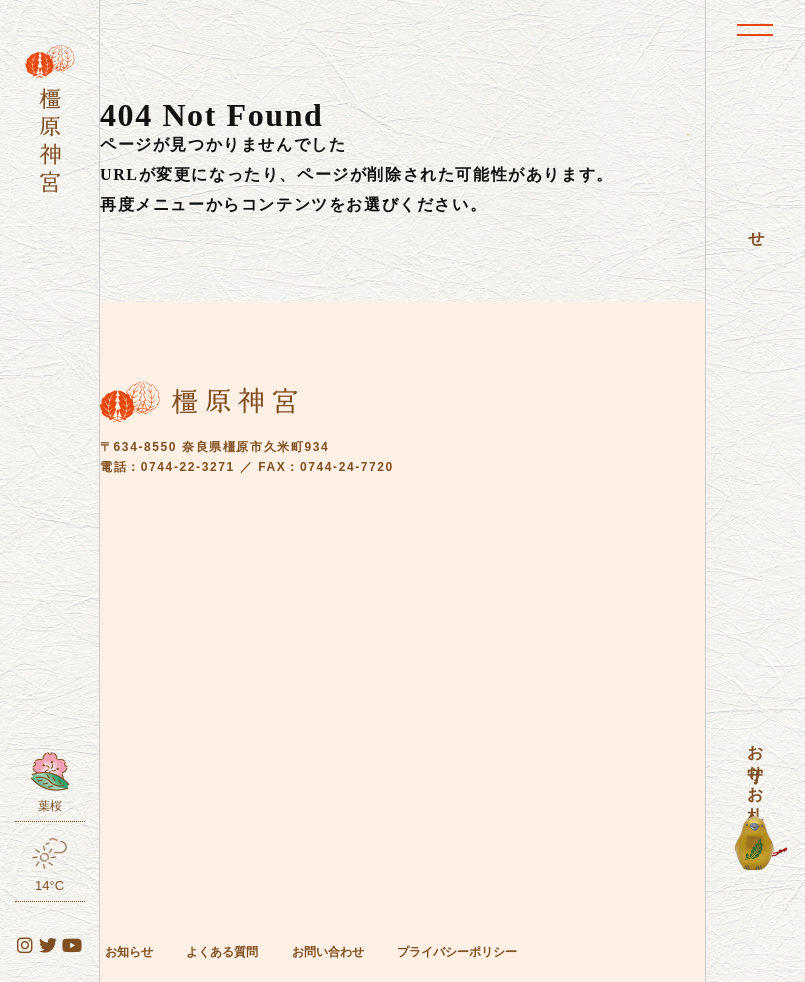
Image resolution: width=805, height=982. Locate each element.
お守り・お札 (755, 765)
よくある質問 (222, 952)
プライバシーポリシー (457, 952)
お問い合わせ (328, 952)
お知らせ (129, 952)
